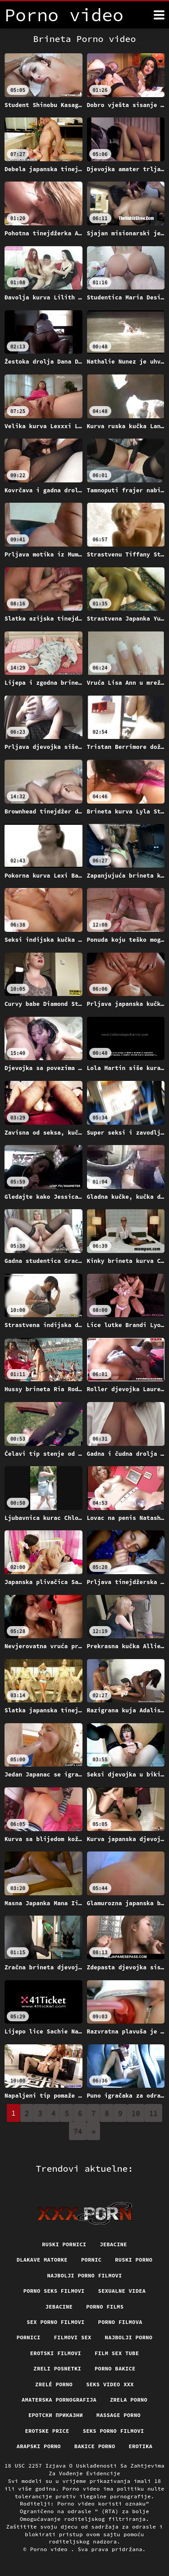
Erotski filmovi (55, 2353)
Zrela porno (128, 2399)
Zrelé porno (54, 2384)
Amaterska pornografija (59, 2399)
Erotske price (47, 2430)
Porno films (104, 2306)
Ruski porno (133, 2259)
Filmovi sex (72, 2337)
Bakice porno (94, 2446)
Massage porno (118, 2415)
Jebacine (113, 2244)
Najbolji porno (129, 2337)
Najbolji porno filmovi (84, 2275)
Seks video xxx (110, 2384)
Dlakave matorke (42, 2259)
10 (136, 2113)
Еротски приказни (55, 2415)
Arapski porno (39, 2446)
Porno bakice (115, 2368)
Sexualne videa (122, 2290)
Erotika (140, 2446)
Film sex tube (117, 2353)
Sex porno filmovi (55, 2322)
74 (77, 2131)
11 (153, 2113)
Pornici (29, 2337)
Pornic (91, 2259)
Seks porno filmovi (113, 2430)
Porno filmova (120, 2322)
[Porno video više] (159, 14)
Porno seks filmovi (54, 2290)
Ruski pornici (64, 2244)
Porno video (50, 2549)
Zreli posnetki (57, 2368)
